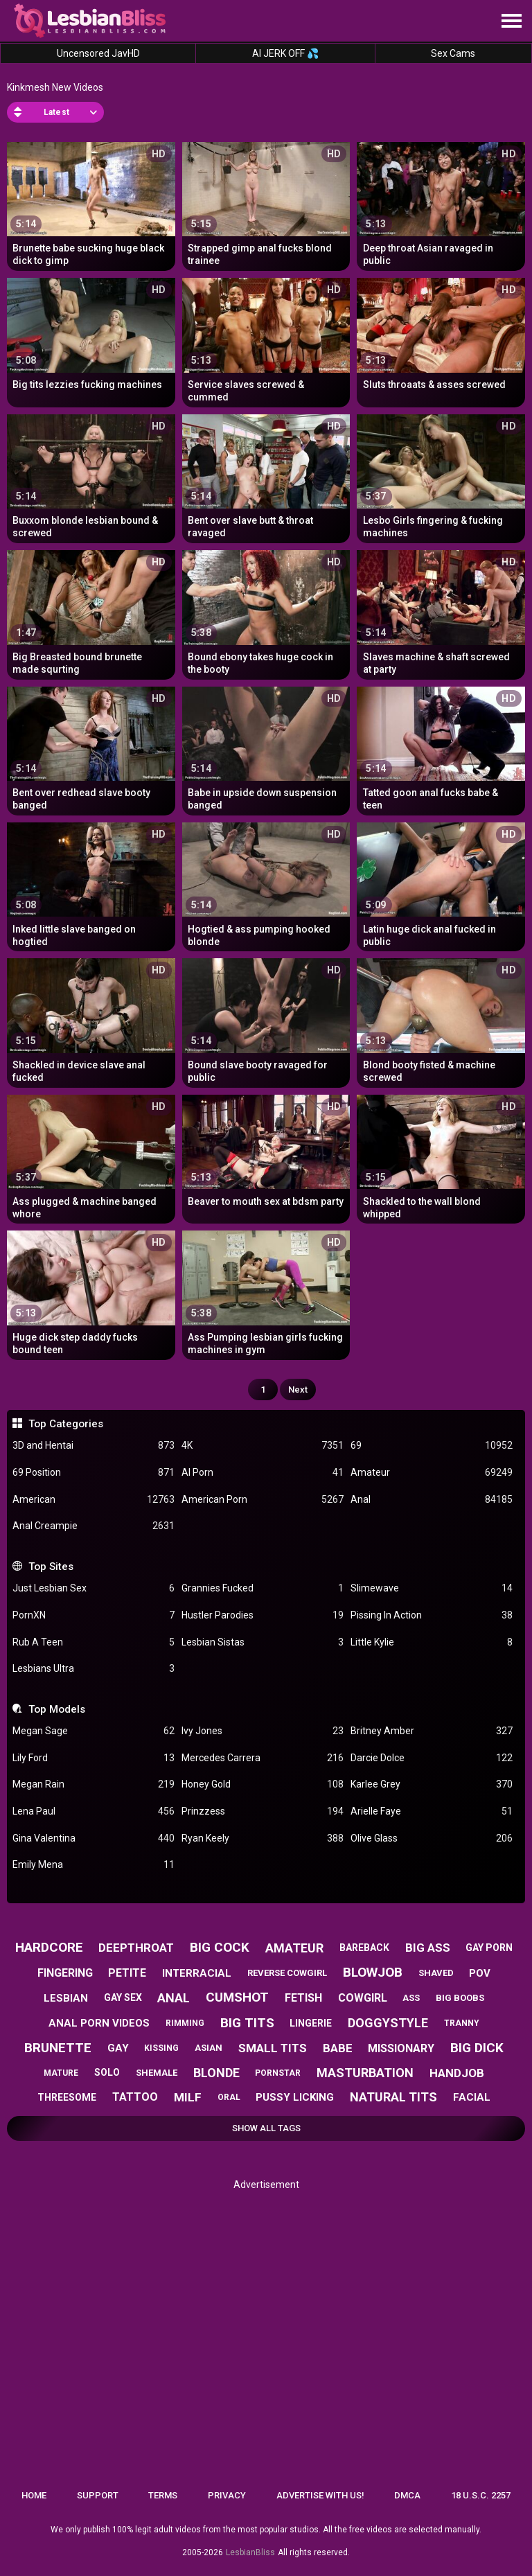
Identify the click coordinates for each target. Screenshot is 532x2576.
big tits (247, 2023)
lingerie (311, 2023)
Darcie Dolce (432, 1758)
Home (33, 2495)
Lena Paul (93, 1811)
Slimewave (432, 1588)
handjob (456, 2073)
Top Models (56, 1709)
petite (127, 1972)
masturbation (365, 2072)
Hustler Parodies (262, 1615)
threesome (66, 2097)
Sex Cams (453, 53)
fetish (303, 1997)
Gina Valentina (93, 1838)
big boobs (460, 1998)
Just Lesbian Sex (93, 1588)
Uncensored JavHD (98, 53)
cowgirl (362, 1997)
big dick (477, 2048)
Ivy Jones (262, 1731)
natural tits (393, 2097)
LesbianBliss (250, 2552)
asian (208, 2048)
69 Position (93, 1473)
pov (479, 1973)
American (93, 1500)
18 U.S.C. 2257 (481, 2495)
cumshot (237, 1997)
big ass (427, 1948)
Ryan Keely (262, 1838)
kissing (161, 2048)
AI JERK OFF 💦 (285, 53)
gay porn (489, 1947)
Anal (432, 1500)
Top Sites (50, 1566)
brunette (57, 2048)
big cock (219, 1947)
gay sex (123, 1997)
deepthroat (136, 1948)
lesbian (66, 1998)
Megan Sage (93, 1731)
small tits (272, 2048)
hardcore (49, 1947)
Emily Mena (93, 1865)
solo (107, 2072)
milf (188, 2097)
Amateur (432, 1473)
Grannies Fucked (262, 1588)
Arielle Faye (432, 1811)
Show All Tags (266, 2128)
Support (97, 2495)
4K (262, 1446)
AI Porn (262, 1473)
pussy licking (295, 2097)
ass (411, 1998)
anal (173, 1998)
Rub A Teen (93, 1642)
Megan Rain (93, 1784)
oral (229, 2097)
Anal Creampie (93, 1526)
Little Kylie (432, 1642)
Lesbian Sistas (262, 1642)
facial (471, 2097)
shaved (436, 1973)
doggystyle (388, 2022)
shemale (156, 2072)
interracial (196, 1973)
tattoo (135, 2096)
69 (432, 1446)
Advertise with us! (320, 2495)
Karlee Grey (432, 1784)
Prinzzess (262, 1811)
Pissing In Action (432, 1615)
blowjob (372, 1972)
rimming (185, 2023)
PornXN (93, 1615)
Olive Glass (432, 1838)
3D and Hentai (93, 1446)
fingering (65, 1972)
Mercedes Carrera (262, 1758)
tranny (461, 2023)
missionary (401, 2048)
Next (298, 1389)
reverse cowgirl (287, 1973)
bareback (364, 1947)
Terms (162, 2495)
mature (61, 2073)
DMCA (407, 2495)
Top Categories (65, 1424)
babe (338, 2048)
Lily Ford (93, 1758)
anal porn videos (99, 2023)
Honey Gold (262, 1784)
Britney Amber (432, 1731)
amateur (294, 1948)
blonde (216, 2072)
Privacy (227, 2495)
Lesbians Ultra (93, 1669)
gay (118, 2048)
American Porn (262, 1500)
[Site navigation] (511, 21)
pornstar (278, 2073)
